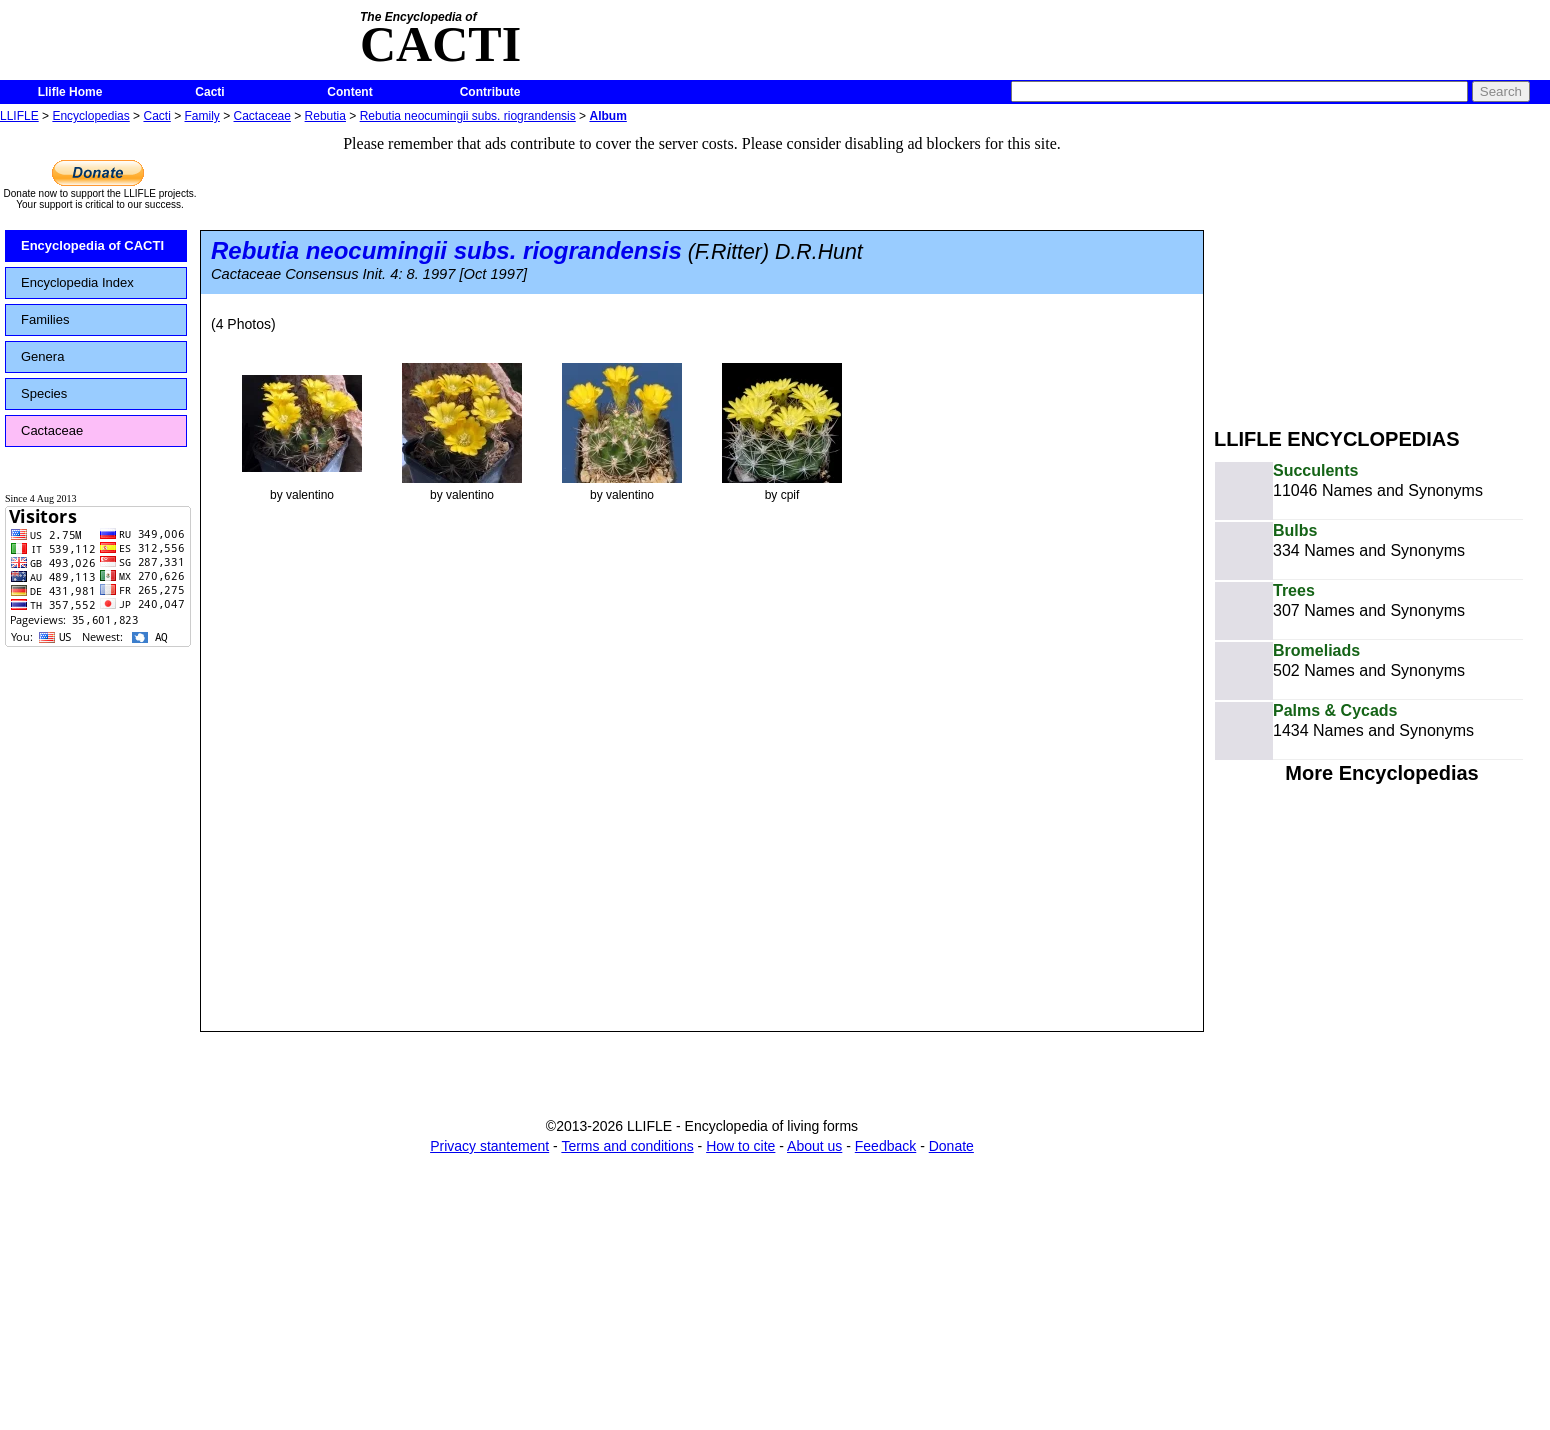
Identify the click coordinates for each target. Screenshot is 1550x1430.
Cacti (209, 92)
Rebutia (325, 116)
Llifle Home (70, 92)
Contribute (490, 92)
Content (349, 92)
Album (607, 116)
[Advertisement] (1382, 268)
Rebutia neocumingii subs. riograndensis (468, 116)
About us (814, 1146)
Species (44, 393)
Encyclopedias (90, 116)
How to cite (740, 1146)
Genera (42, 356)
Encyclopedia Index (77, 282)
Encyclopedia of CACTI (92, 245)
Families (45, 319)
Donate (951, 1146)
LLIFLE (19, 116)
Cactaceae (262, 116)
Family (202, 116)
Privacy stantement (489, 1146)
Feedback (885, 1146)
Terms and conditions (627, 1146)
